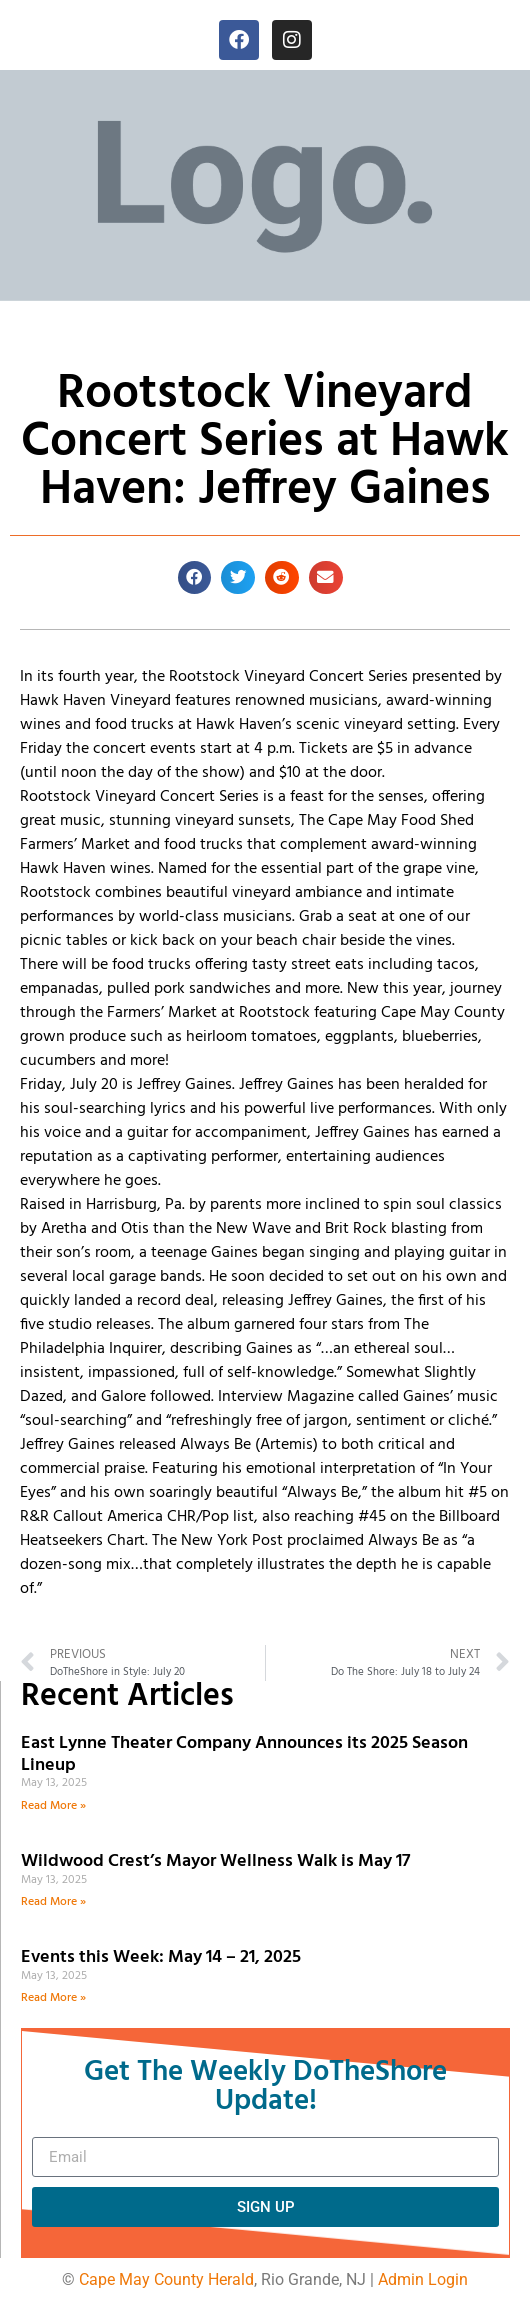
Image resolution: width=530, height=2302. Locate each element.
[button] (195, 578)
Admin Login (423, 2279)
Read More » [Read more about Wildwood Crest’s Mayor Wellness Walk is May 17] (53, 1902)
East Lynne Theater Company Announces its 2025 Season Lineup (244, 1754)
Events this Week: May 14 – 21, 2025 (161, 1957)
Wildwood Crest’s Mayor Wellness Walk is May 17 (219, 1861)
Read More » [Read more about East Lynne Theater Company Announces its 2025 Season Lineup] (53, 1806)
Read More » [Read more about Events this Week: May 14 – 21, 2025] (53, 1998)
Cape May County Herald (166, 2279)
